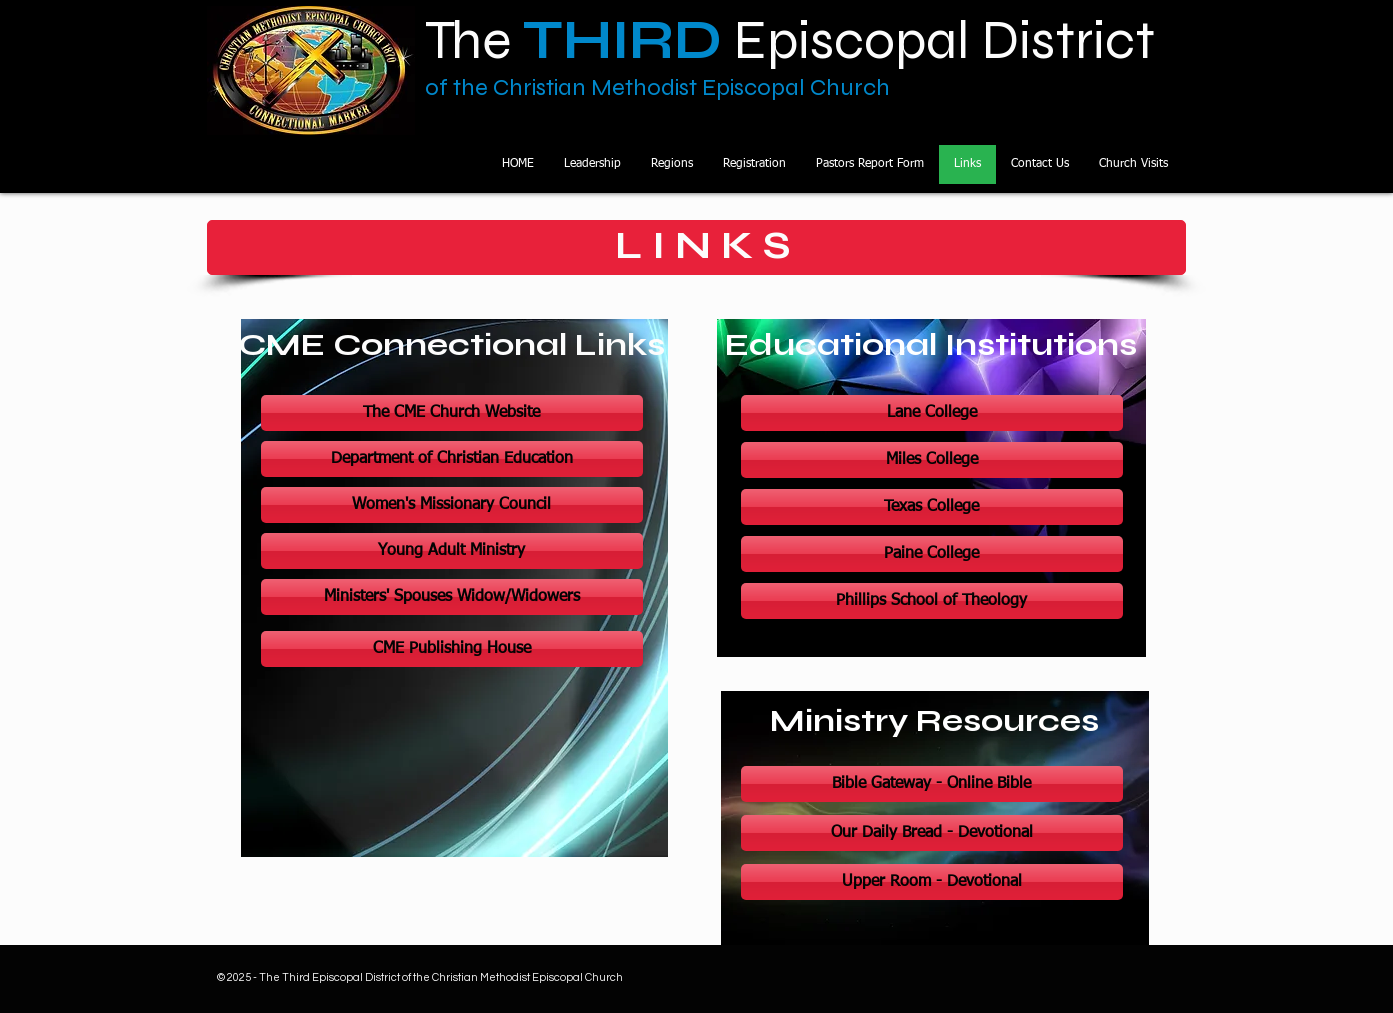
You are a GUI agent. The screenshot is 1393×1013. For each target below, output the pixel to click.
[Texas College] (932, 507)
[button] (672, 164)
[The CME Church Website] (452, 413)
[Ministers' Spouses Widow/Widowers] (452, 597)
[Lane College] (932, 413)
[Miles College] (932, 460)
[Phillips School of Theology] (932, 601)
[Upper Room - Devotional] (932, 882)
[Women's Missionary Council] (452, 505)
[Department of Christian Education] (452, 459)
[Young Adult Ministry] (452, 551)
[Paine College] (932, 554)
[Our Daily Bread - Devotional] (932, 833)
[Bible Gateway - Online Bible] (932, 784)
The (518, 40)
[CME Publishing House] (452, 649)
